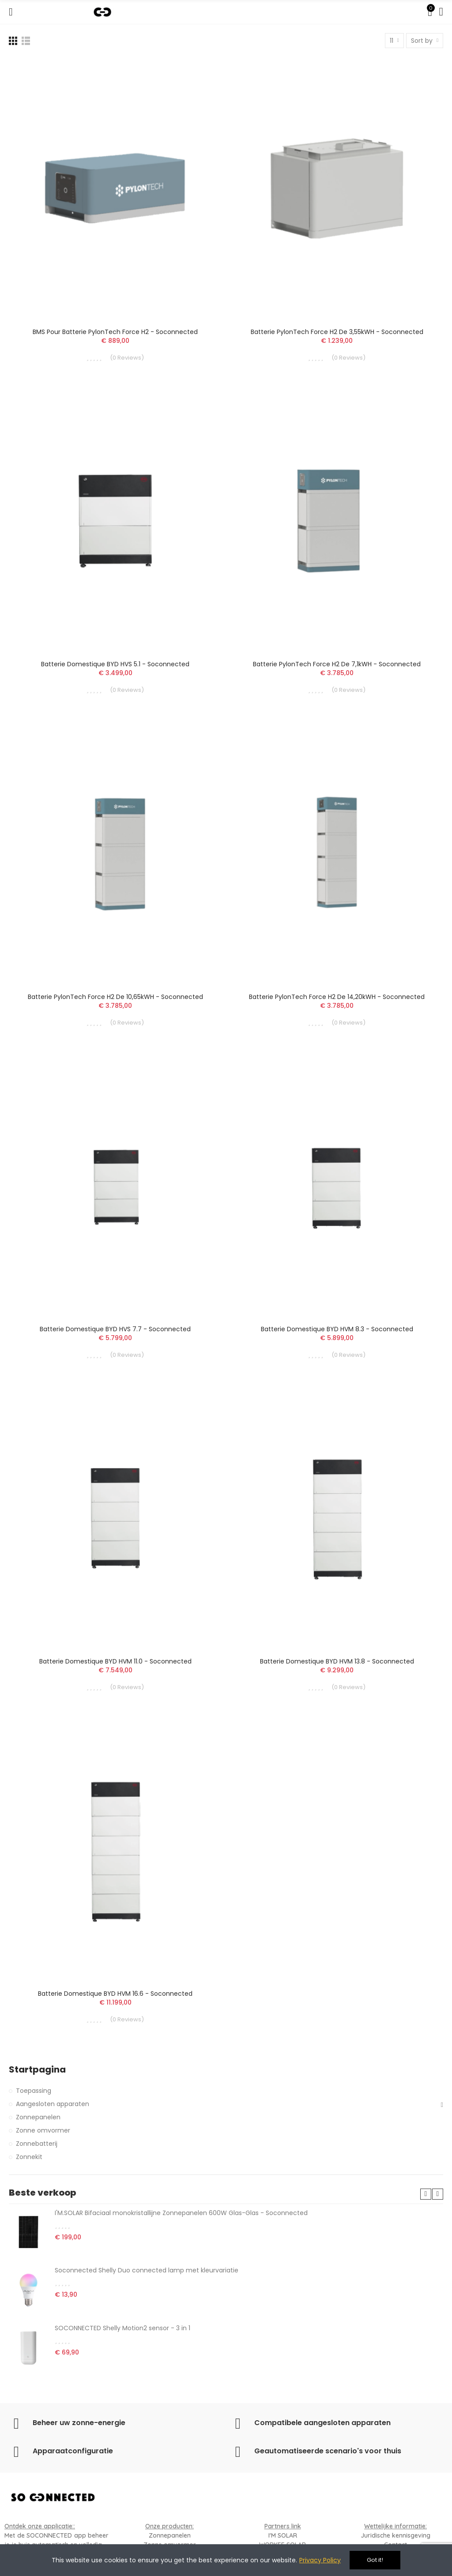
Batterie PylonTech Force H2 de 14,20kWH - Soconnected (337, 996)
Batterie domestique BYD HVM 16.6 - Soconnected (115, 1993)
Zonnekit (29, 2156)
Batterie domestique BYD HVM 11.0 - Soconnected (115, 1661)
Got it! (375, 2560)
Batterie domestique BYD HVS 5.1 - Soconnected (115, 664)
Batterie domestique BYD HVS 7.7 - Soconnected (115, 1329)
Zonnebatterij (36, 2143)
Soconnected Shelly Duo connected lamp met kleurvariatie (146, 2270)
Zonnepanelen (38, 2117)
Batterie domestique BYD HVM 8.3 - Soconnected (337, 1329)
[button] (425, 2194)
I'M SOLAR (282, 2535)
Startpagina (37, 2069)
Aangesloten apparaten (52, 2103)
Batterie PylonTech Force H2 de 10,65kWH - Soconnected (115, 996)
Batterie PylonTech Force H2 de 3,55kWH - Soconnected (337, 331)
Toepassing (33, 2090)
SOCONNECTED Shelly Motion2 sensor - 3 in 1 (122, 2328)
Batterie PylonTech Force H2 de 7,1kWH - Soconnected (337, 664)
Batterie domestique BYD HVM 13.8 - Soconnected (337, 1661)
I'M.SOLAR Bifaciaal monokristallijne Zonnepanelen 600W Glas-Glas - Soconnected (181, 2212)
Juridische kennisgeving (395, 2535)
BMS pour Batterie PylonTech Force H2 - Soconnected (115, 331)
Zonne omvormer (43, 2130)
